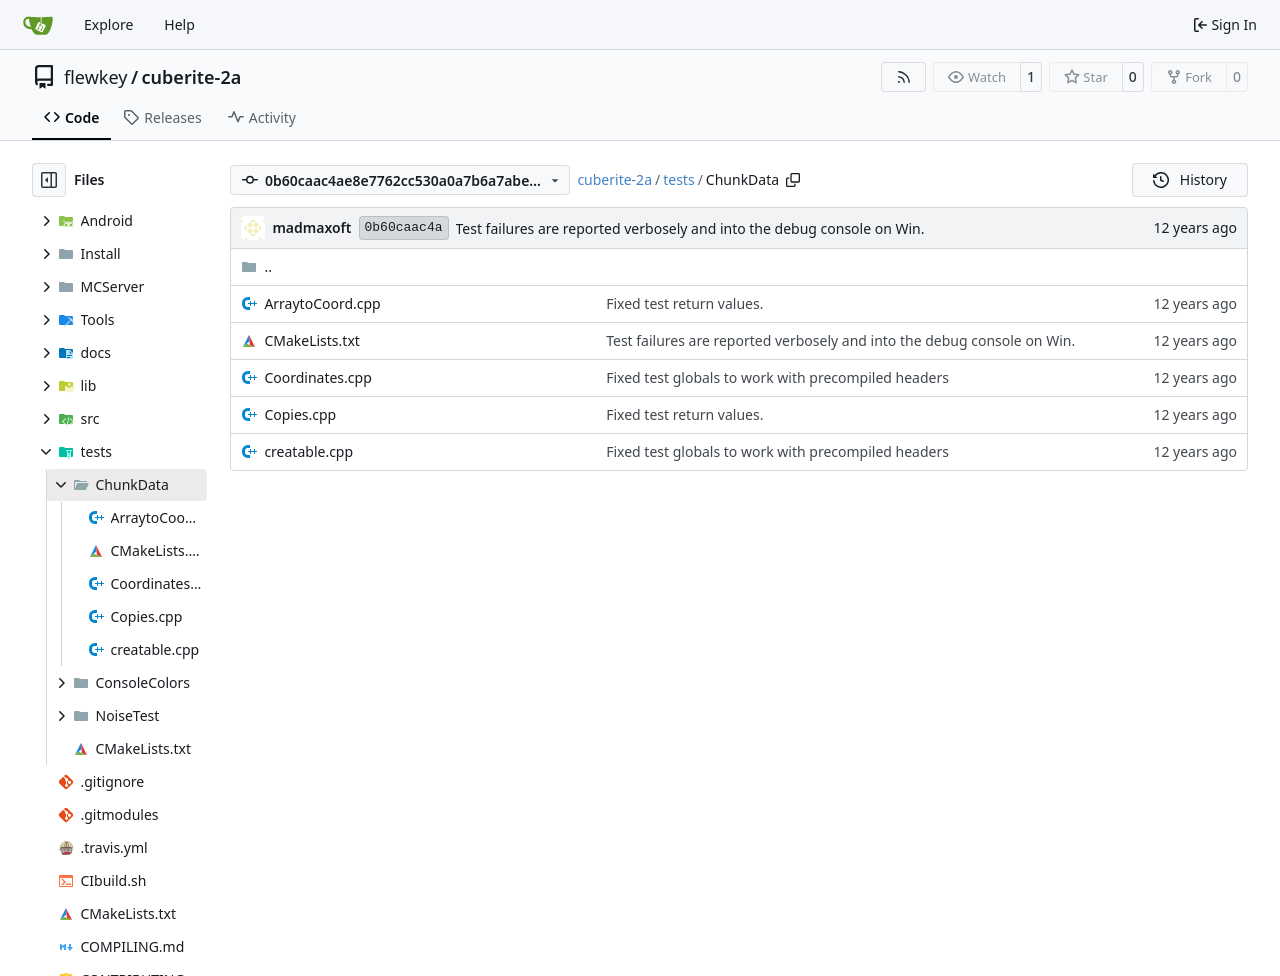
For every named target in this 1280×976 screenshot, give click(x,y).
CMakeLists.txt (311, 340)
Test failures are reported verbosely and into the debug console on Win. (690, 228)
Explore (108, 24)
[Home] (38, 25)
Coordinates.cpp (317, 377)
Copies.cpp (300, 414)
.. (256, 266)
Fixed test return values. (684, 303)
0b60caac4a (404, 227)
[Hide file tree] (49, 180)
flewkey (95, 77)
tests (678, 179)
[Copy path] (793, 180)
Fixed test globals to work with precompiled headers (777, 377)
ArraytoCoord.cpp (322, 303)
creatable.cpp (308, 451)
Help (179, 24)
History (1190, 179)
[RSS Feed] (904, 77)
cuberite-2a (192, 77)
